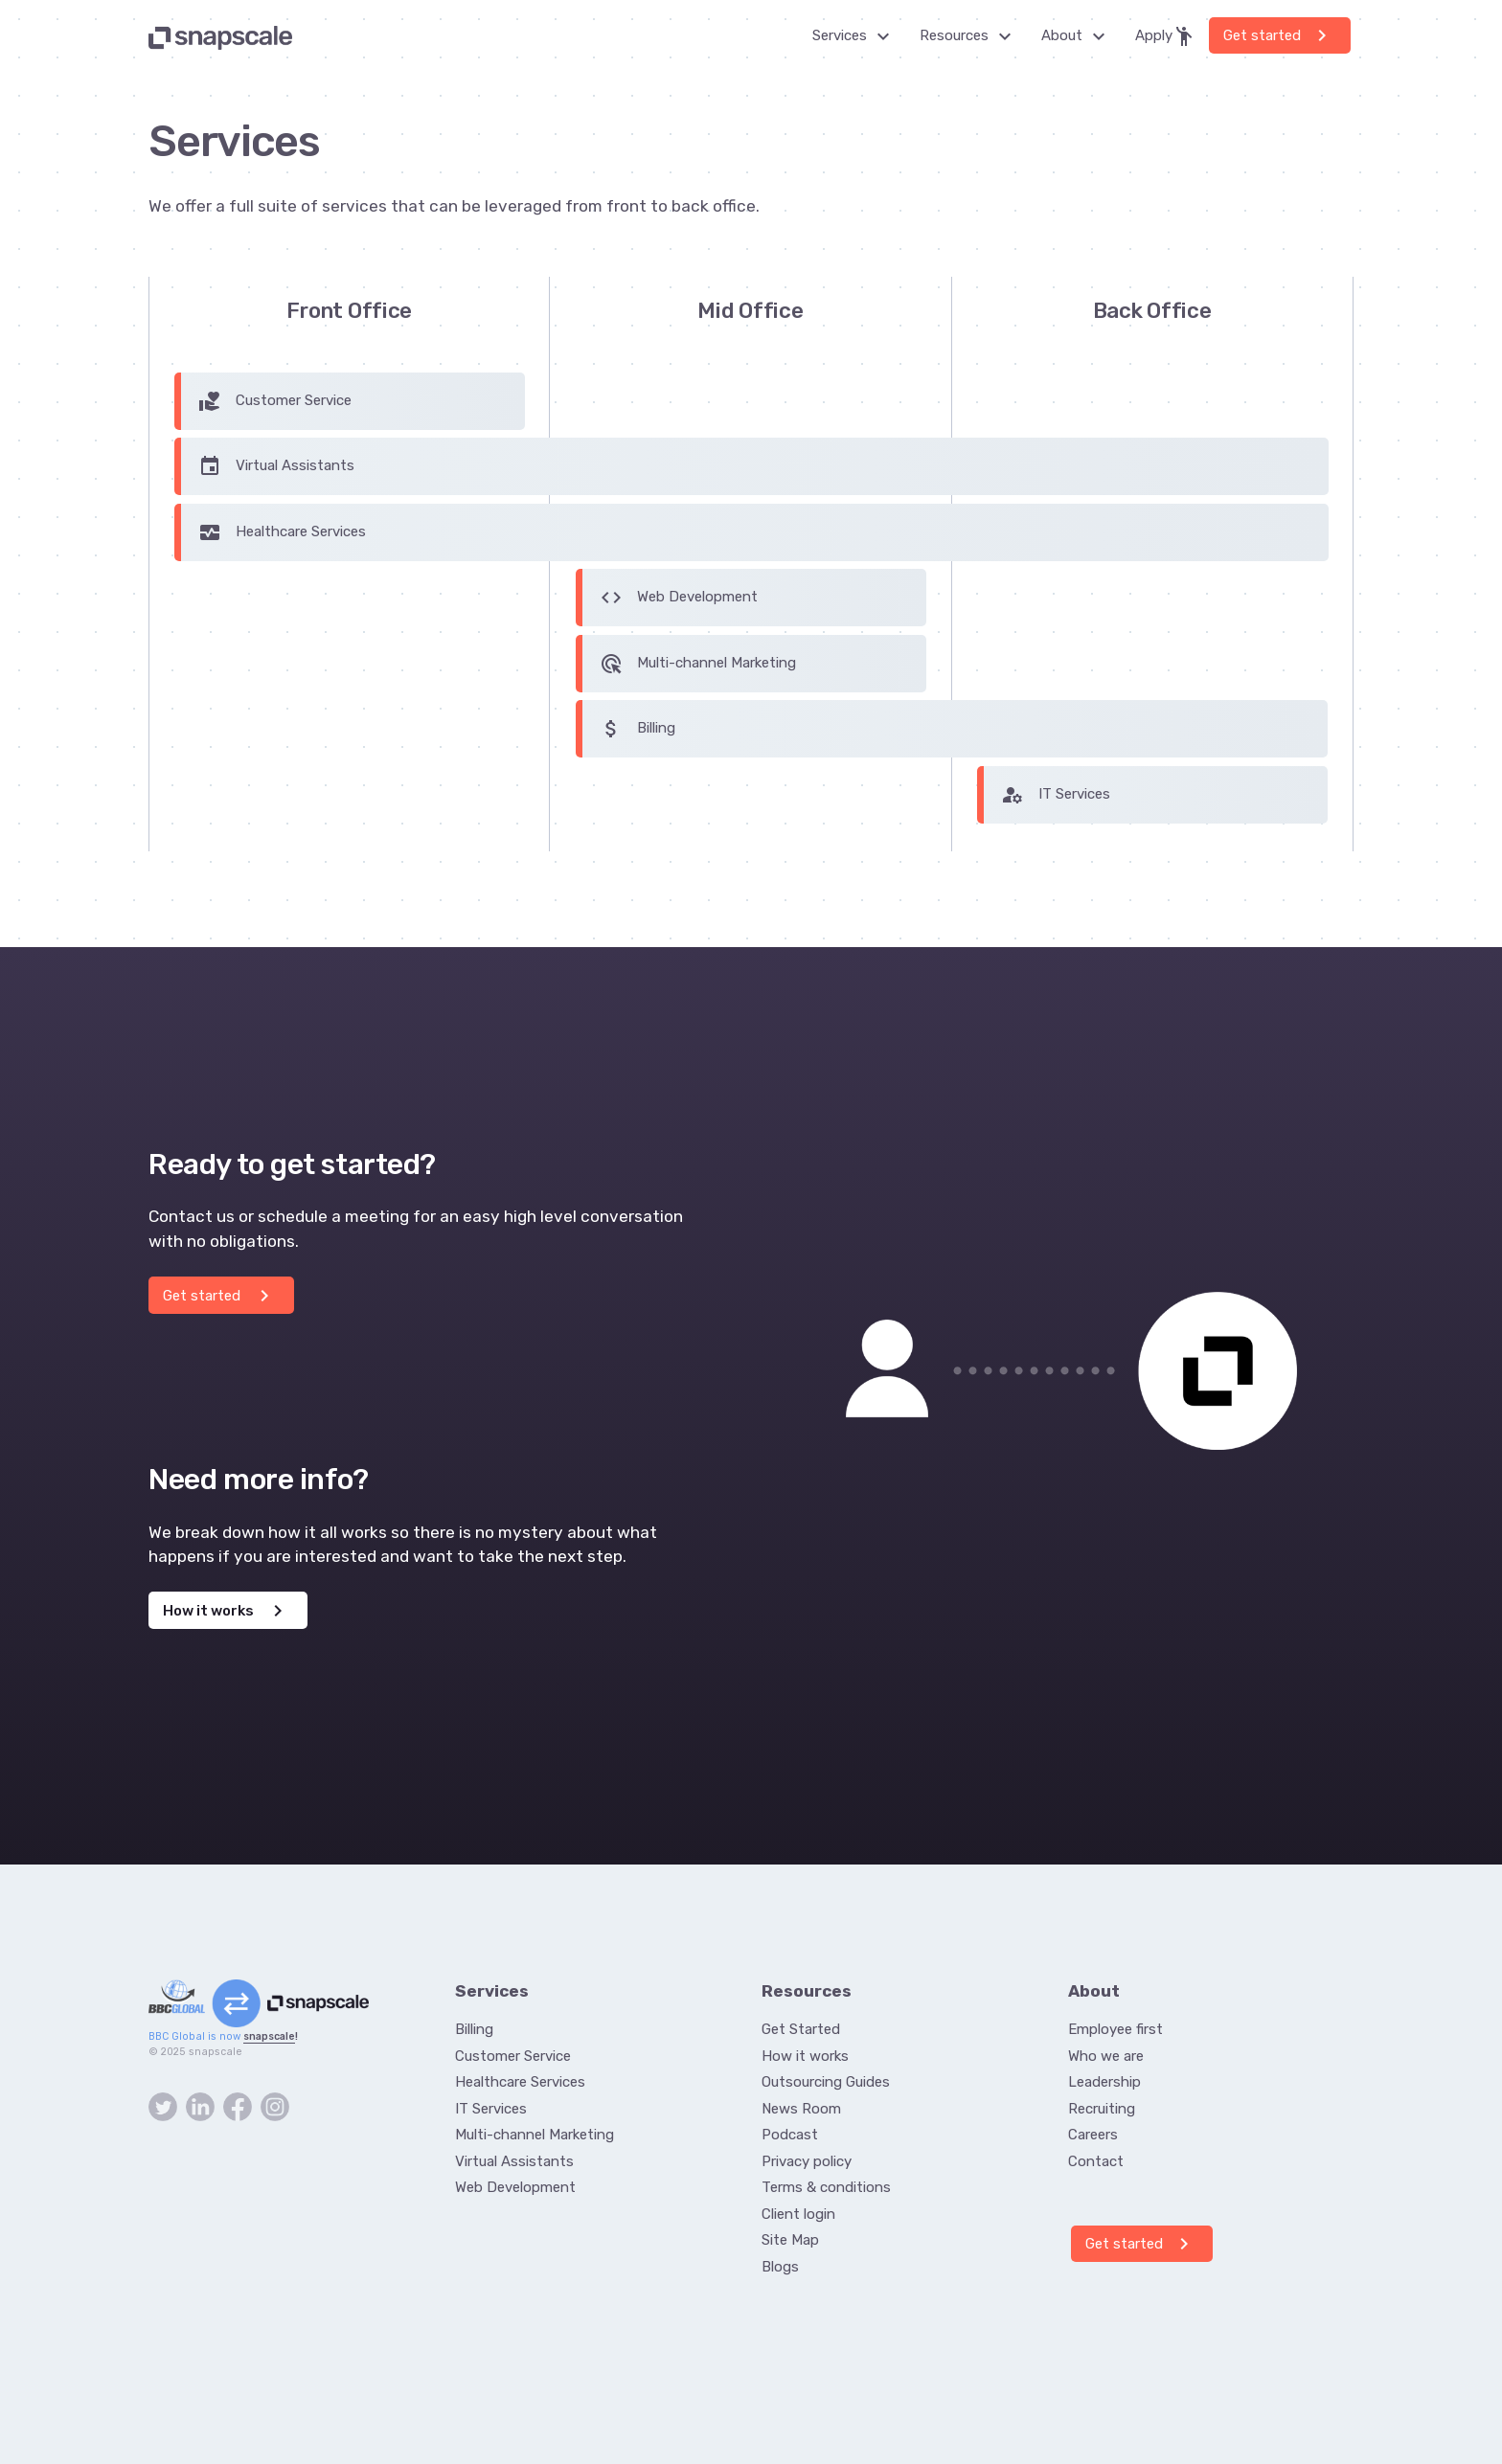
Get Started (801, 2029)
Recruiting (1101, 2108)
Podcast (790, 2134)
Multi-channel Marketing (698, 663)
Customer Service (275, 401)
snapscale (269, 2036)
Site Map (790, 2240)
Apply (1165, 36)
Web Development (679, 597)
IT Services (1055, 794)
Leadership (1104, 2082)
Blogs (780, 2266)
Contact (1096, 2161)
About (1078, 36)
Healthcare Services (282, 532)
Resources (971, 36)
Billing (637, 728)
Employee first (1115, 2029)
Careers (1093, 2134)
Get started (1278, 35)
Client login (798, 2214)
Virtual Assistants (276, 466)
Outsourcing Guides (826, 2082)
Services (856, 36)
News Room (801, 2108)
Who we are (1106, 2056)
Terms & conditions (826, 2187)
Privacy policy (807, 2161)
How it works (226, 1610)
